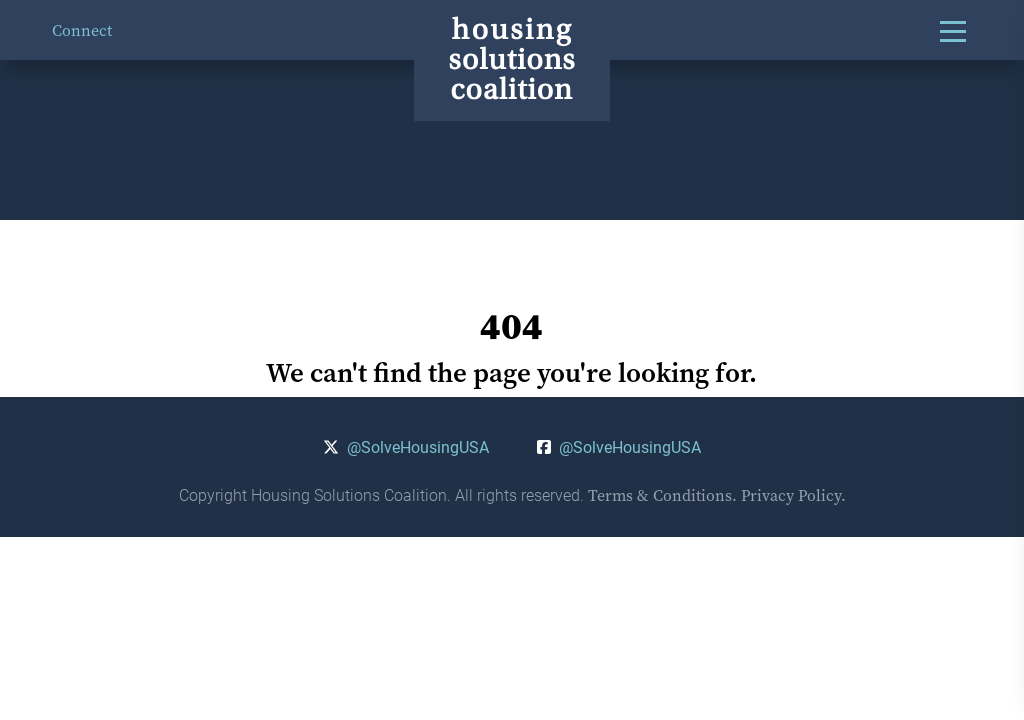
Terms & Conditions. (662, 495)
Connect (82, 30)
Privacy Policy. (793, 495)
